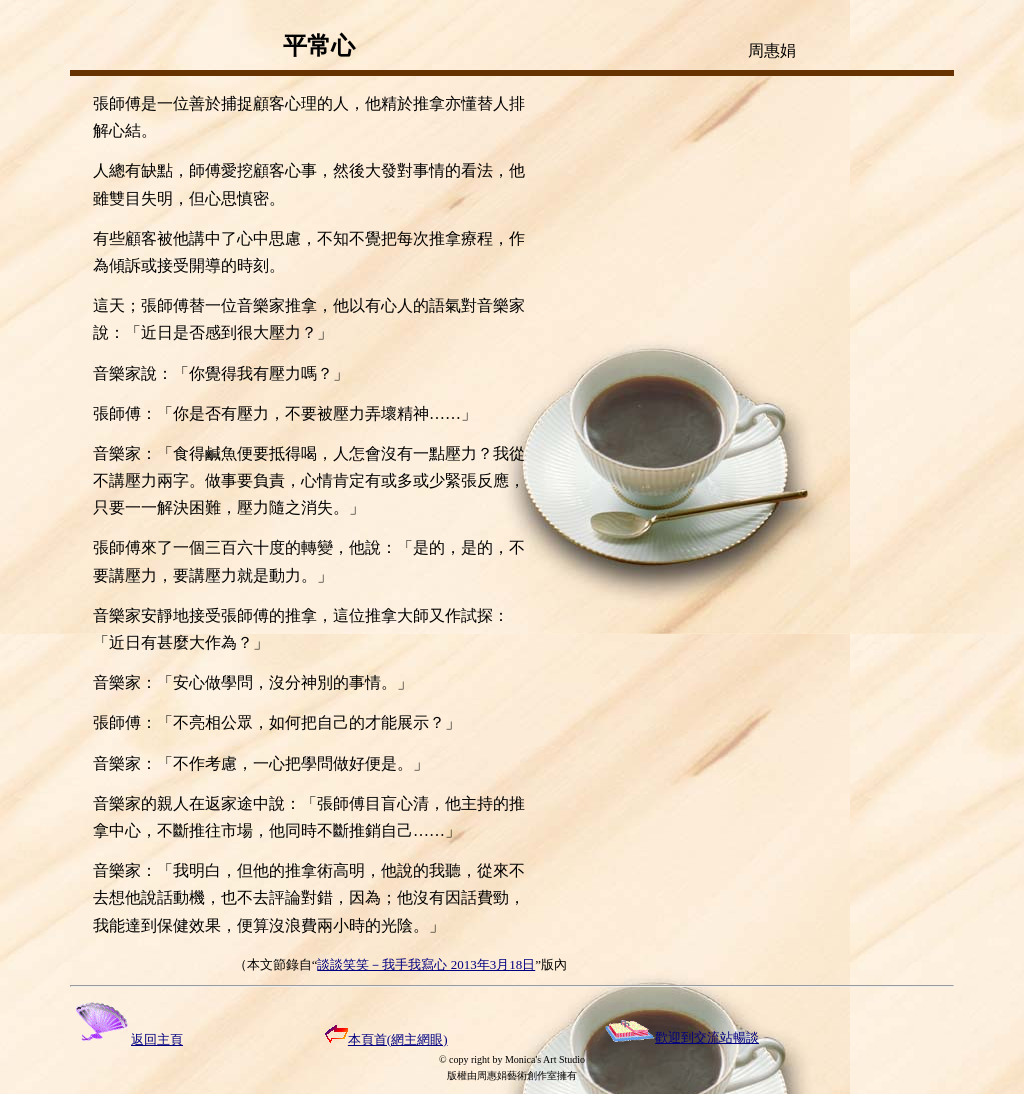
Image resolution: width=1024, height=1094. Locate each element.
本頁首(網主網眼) (386, 1039)
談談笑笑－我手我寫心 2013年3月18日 (426, 964)
